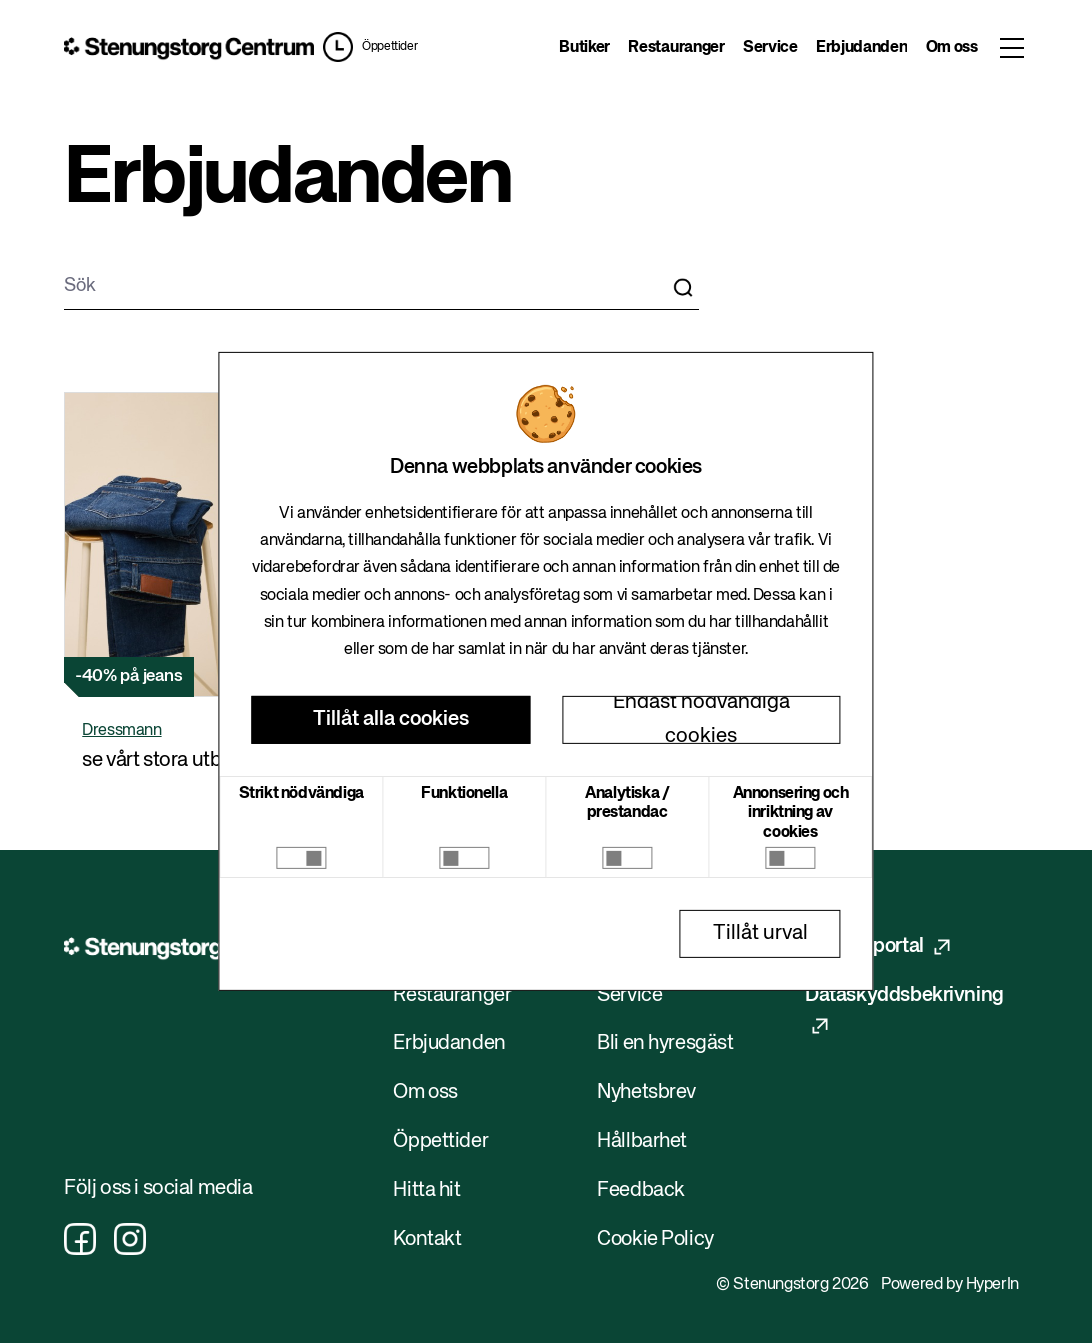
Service (770, 48)
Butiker (584, 48)
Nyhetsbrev (646, 1092)
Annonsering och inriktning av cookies (791, 813)
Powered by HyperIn (950, 1285)
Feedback (641, 1190)
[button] (370, 47)
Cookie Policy (655, 1239)
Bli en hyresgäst (665, 1043)
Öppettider (389, 47)
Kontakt (427, 1239)
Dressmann (121, 731)
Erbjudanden (861, 48)
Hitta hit (426, 1190)
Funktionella (464, 794)
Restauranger (676, 48)
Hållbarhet (642, 1141)
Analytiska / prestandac (627, 803)
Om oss (952, 48)
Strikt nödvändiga (301, 794)
